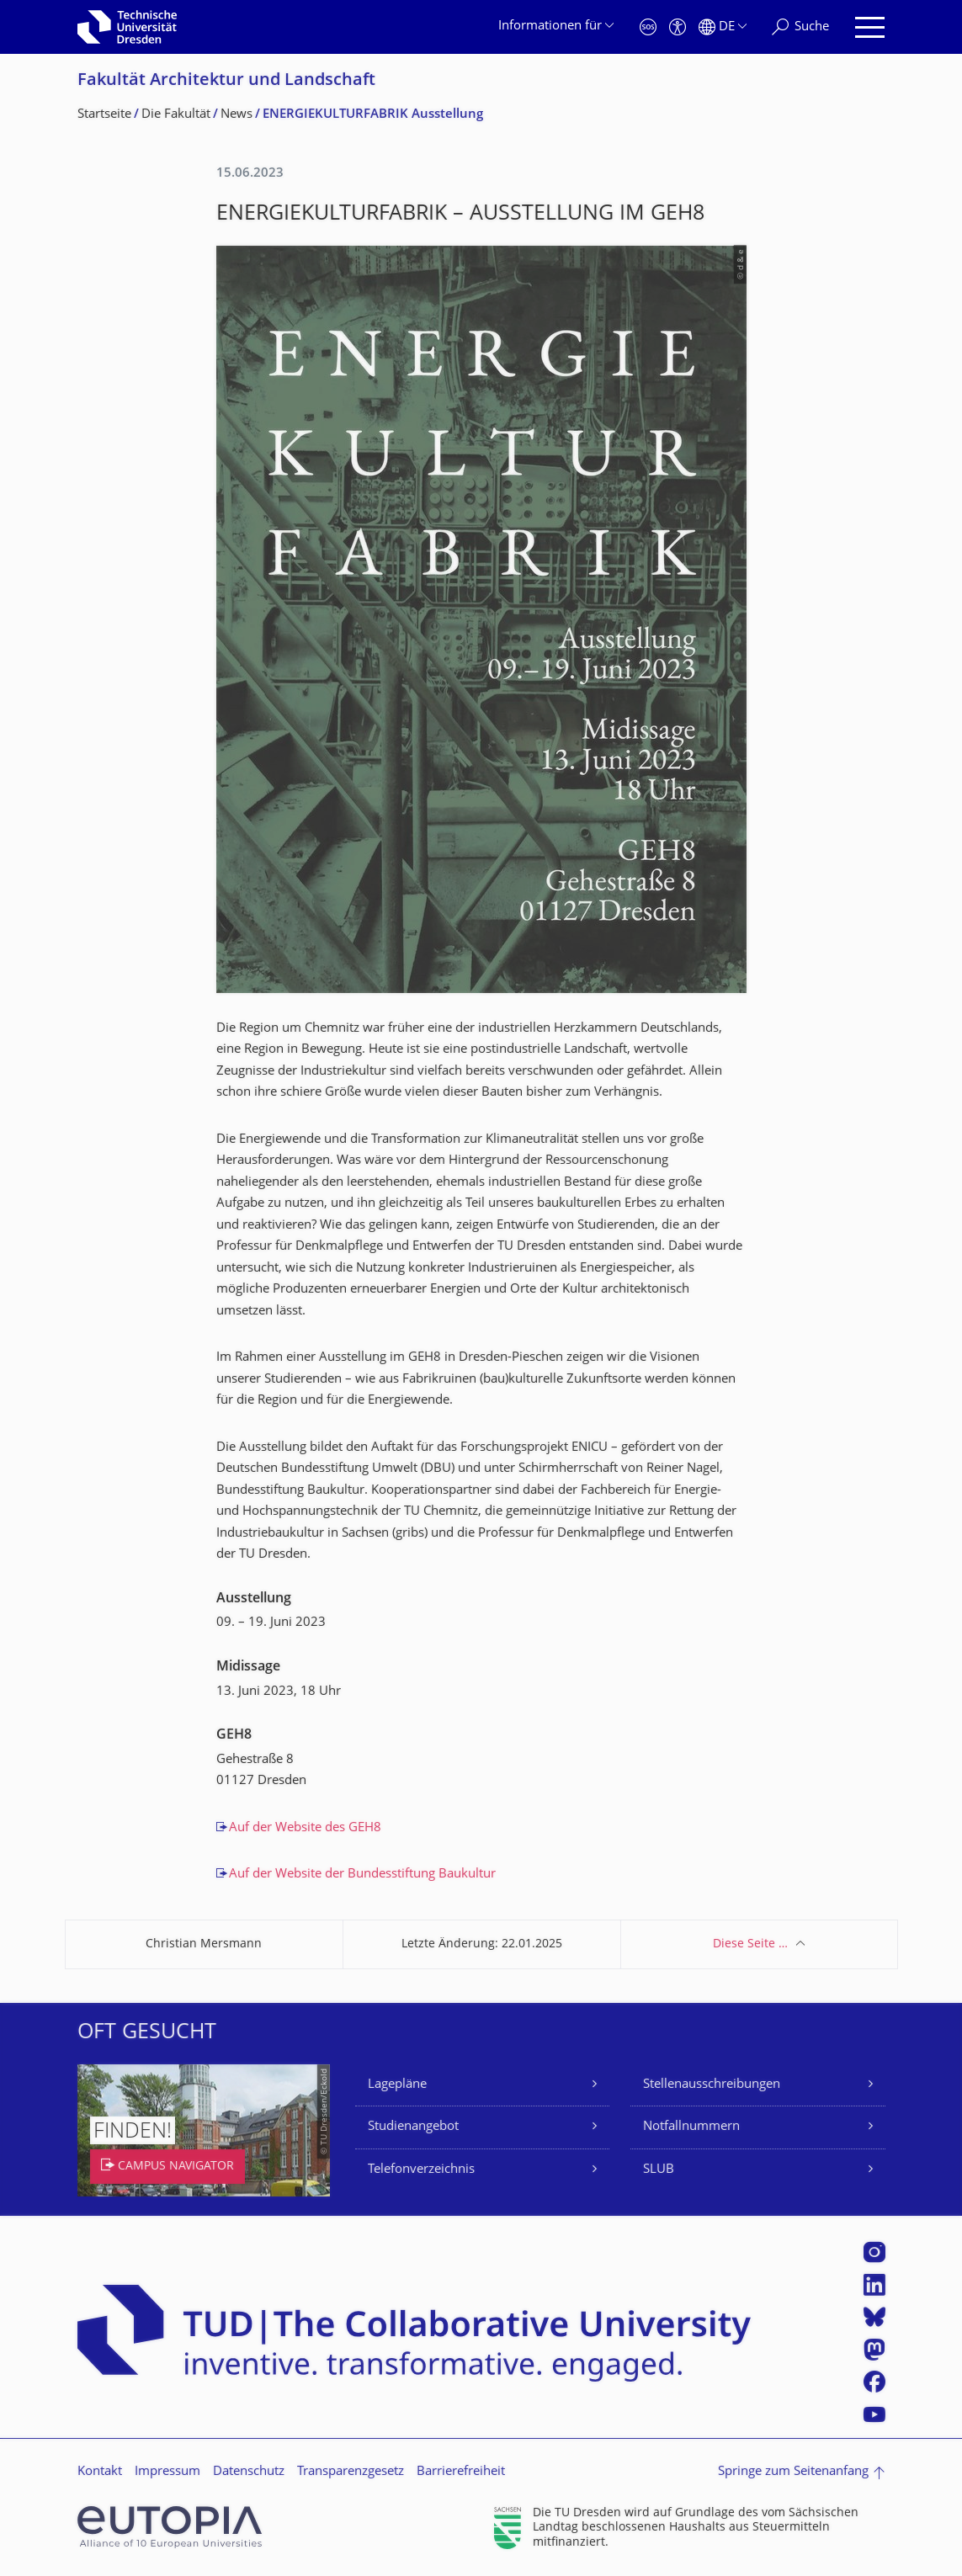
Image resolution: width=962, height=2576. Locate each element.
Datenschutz (248, 2472)
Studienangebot (413, 2127)
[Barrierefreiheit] (677, 27)
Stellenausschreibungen (711, 2085)
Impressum (167, 2472)
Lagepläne (397, 2085)
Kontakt (99, 2472)
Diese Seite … (750, 1944)
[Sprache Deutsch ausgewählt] (723, 27)
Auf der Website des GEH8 (305, 1828)
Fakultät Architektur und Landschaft (226, 81)
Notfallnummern (691, 2127)
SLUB (658, 2170)
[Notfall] (648, 27)
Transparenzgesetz (350, 2472)
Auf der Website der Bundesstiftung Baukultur (362, 1874)
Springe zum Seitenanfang (793, 2472)
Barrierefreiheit (461, 2472)
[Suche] (800, 27)
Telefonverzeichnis (421, 2170)
